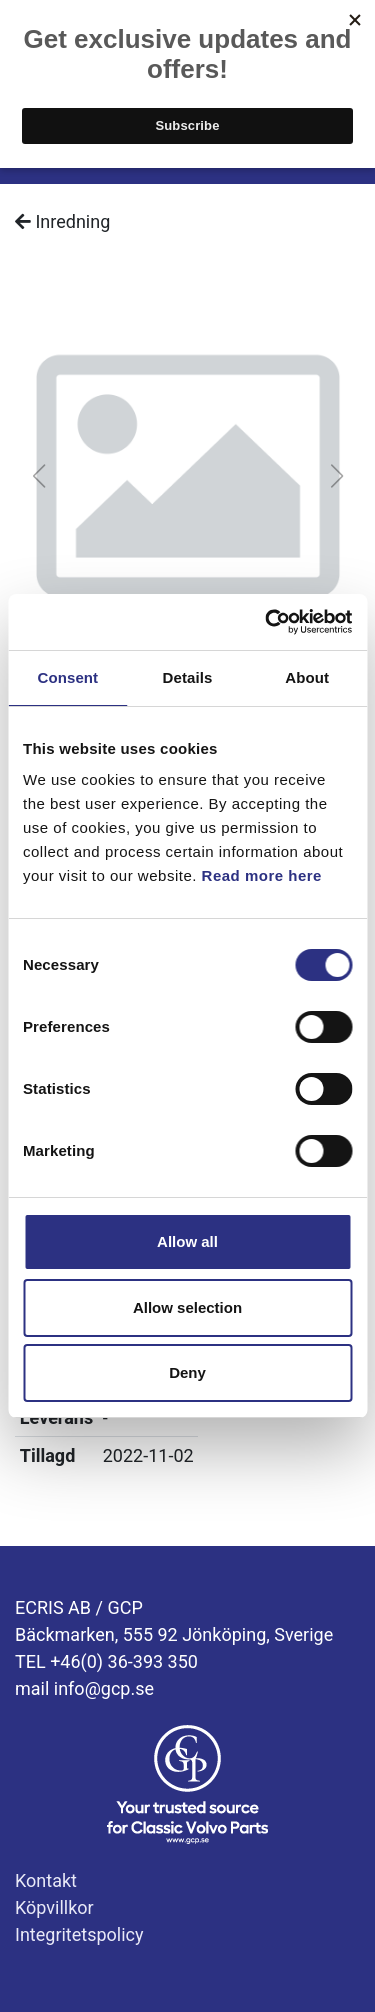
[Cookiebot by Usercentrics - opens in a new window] (267, 622)
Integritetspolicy (79, 1934)
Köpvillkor (54, 1907)
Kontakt (46, 1880)
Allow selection (187, 1307)
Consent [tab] (67, 677)
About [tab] (307, 677)
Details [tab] (188, 677)
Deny (187, 1372)
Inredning (62, 221)
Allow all (187, 1241)
